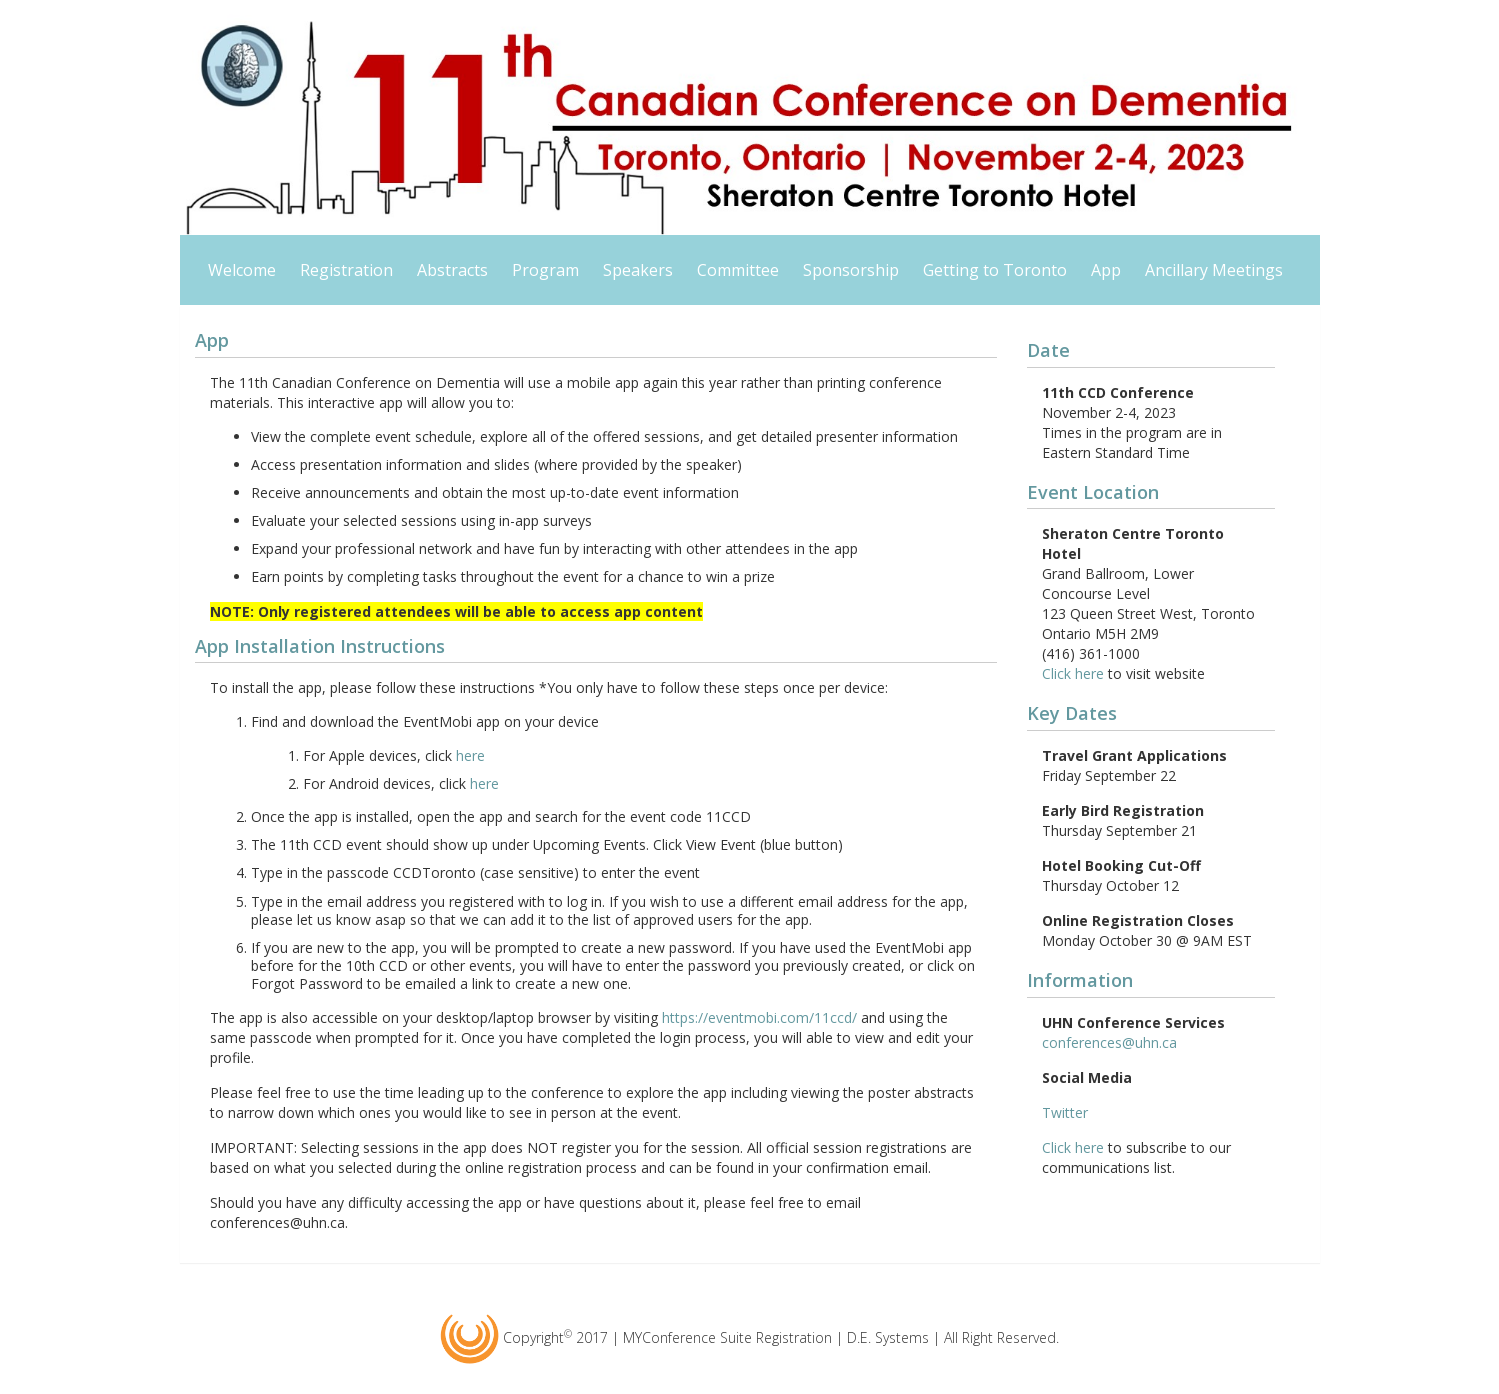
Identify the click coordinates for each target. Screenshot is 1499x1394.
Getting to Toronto (995, 270)
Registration (346, 270)
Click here (1073, 673)
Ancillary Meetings (1214, 270)
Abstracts (452, 270)
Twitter (1065, 1112)
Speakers (638, 270)
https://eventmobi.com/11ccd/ (759, 1017)
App (1106, 270)
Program (545, 270)
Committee (738, 270)
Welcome (242, 270)
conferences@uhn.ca (1109, 1042)
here (470, 755)
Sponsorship (851, 270)
